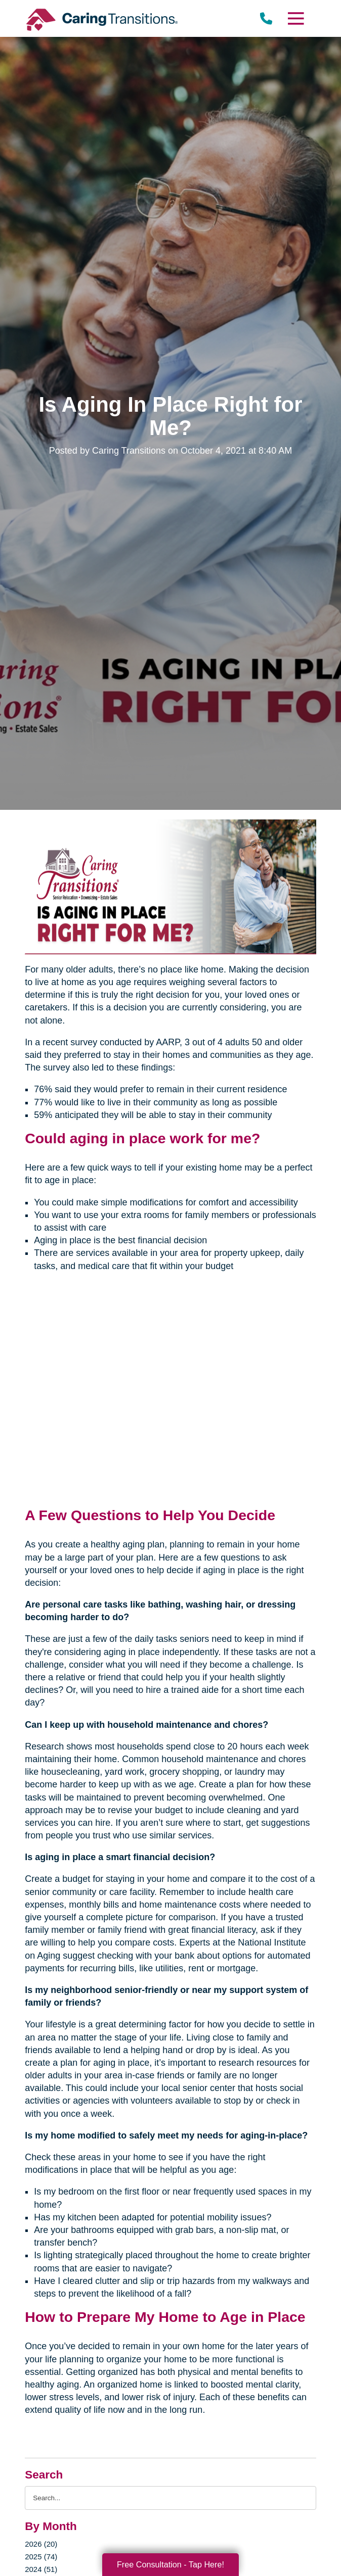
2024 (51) (41, 2569)
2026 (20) (41, 2544)
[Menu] (295, 18)
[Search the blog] (170, 2498)
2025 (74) (41, 2556)
